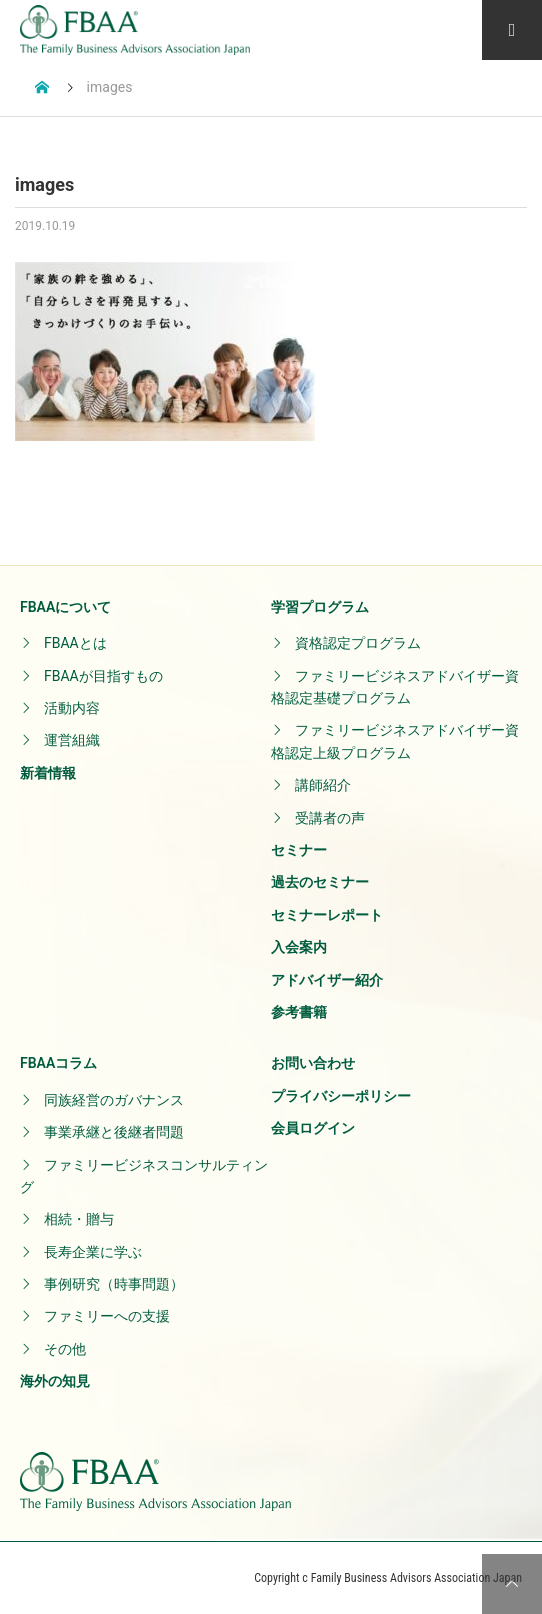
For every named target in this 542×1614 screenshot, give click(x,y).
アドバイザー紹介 (327, 980)
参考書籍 (299, 1012)
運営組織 (72, 740)
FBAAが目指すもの (103, 676)
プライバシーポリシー (341, 1096)
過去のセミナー (320, 882)
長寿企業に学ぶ (93, 1252)
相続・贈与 (79, 1219)
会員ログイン (313, 1128)
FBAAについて (65, 607)
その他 (65, 1349)
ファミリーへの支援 (107, 1316)
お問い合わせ (313, 1063)
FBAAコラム (58, 1063)
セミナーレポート (327, 915)
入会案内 (299, 947)
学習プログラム (320, 607)
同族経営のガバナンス (114, 1100)
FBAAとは (75, 643)
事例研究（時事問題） (114, 1284)
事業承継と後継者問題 (114, 1132)
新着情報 (48, 773)
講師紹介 (323, 785)
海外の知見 (55, 1381)
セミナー (299, 850)
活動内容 (72, 708)
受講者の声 (330, 818)
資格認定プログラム (358, 643)
